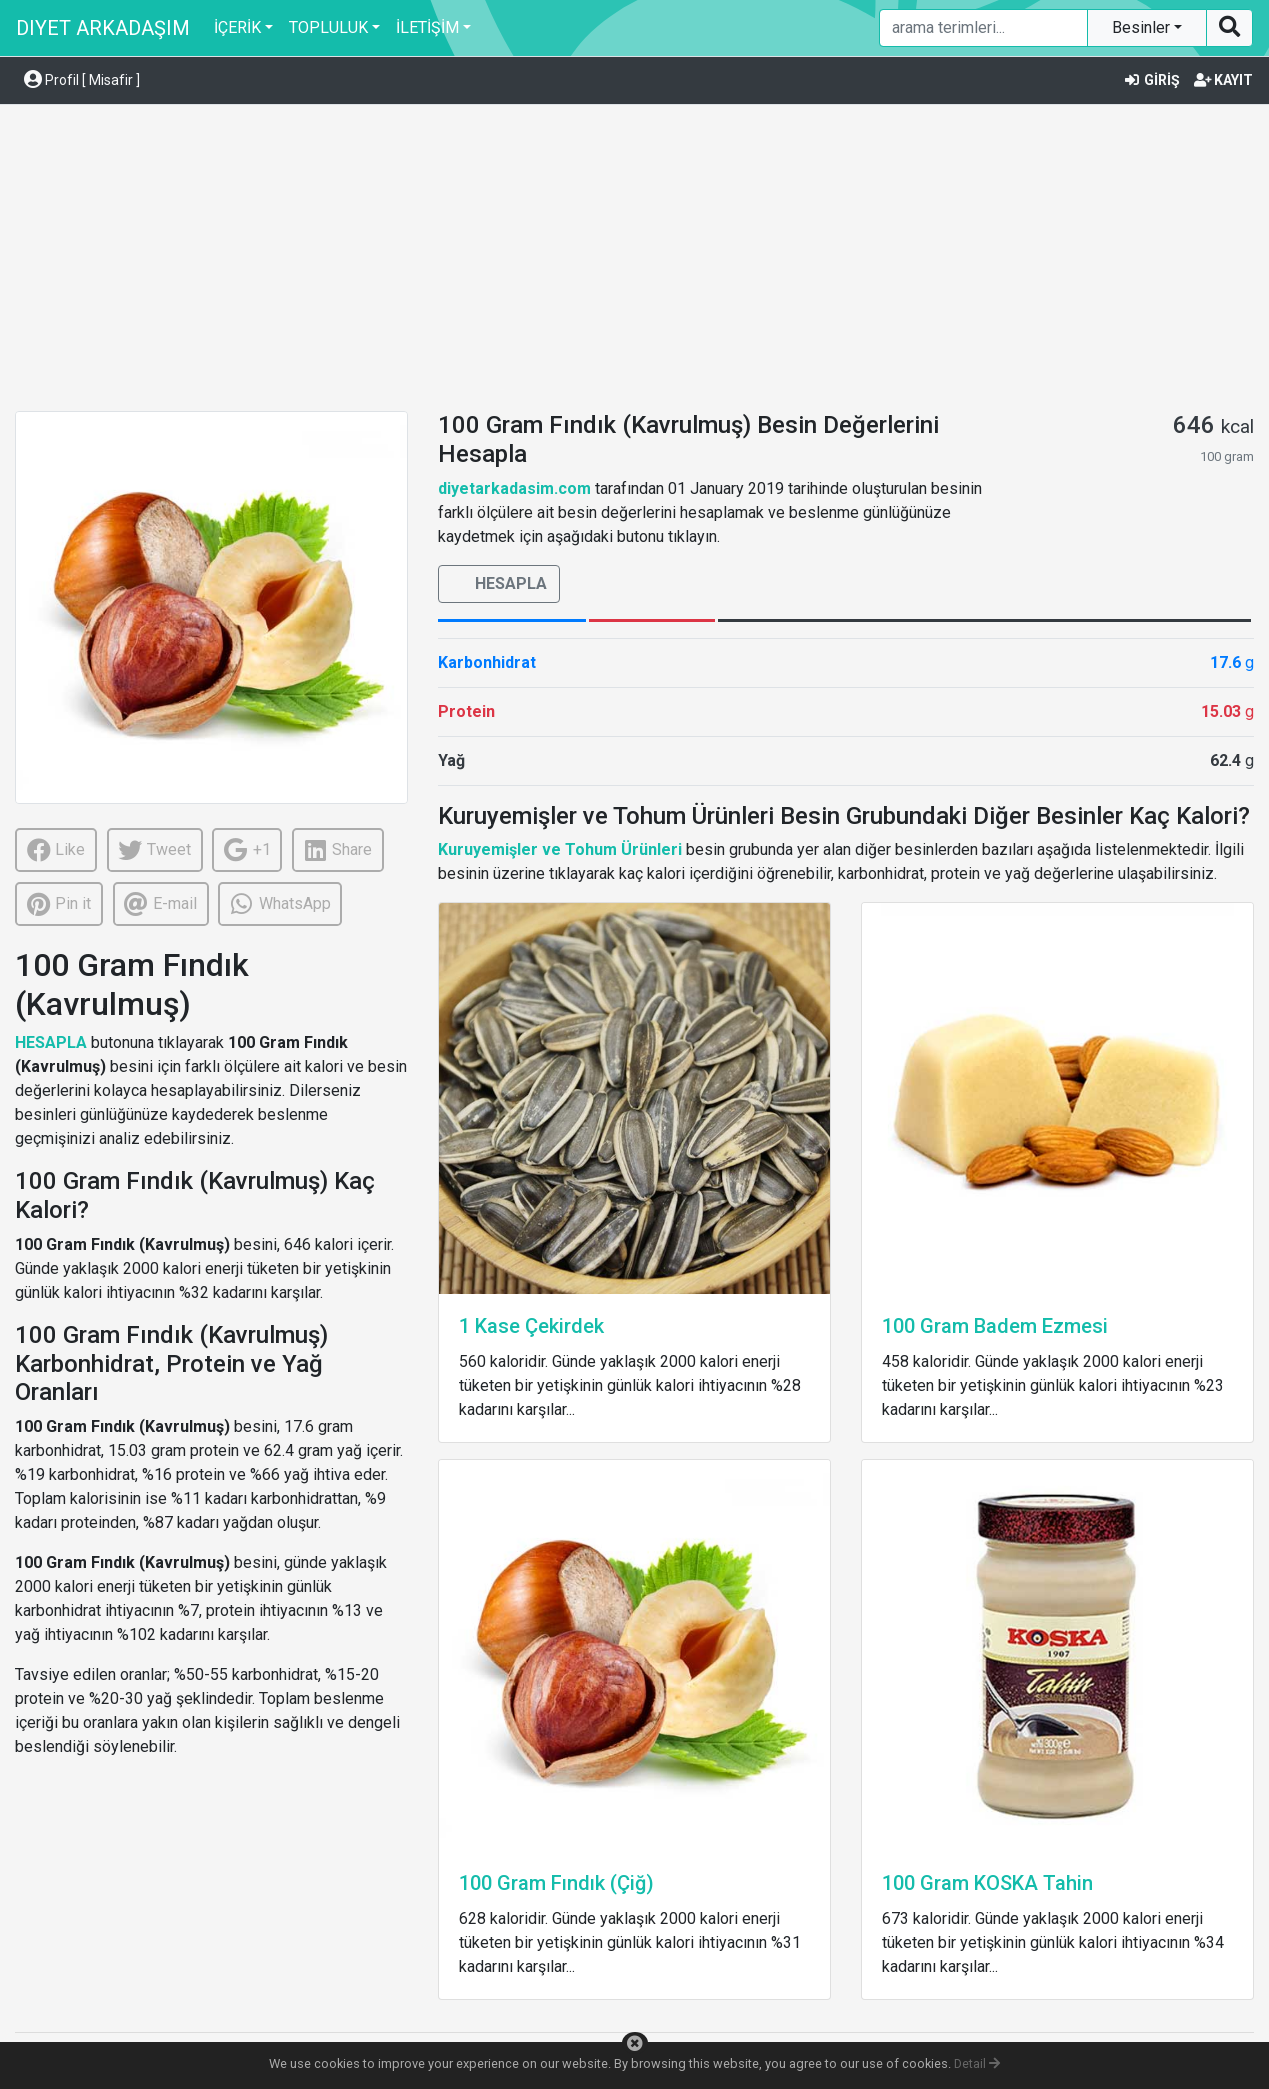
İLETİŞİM (427, 27)
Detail (977, 2063)
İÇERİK (237, 27)
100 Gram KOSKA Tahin (987, 1883)
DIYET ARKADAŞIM (103, 28)
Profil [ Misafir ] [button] (82, 80)
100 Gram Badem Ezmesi (995, 1326)
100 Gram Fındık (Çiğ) (556, 1883)
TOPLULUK (328, 27)
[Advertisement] (635, 261)
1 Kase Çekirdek (531, 1326)
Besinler (1143, 27)
